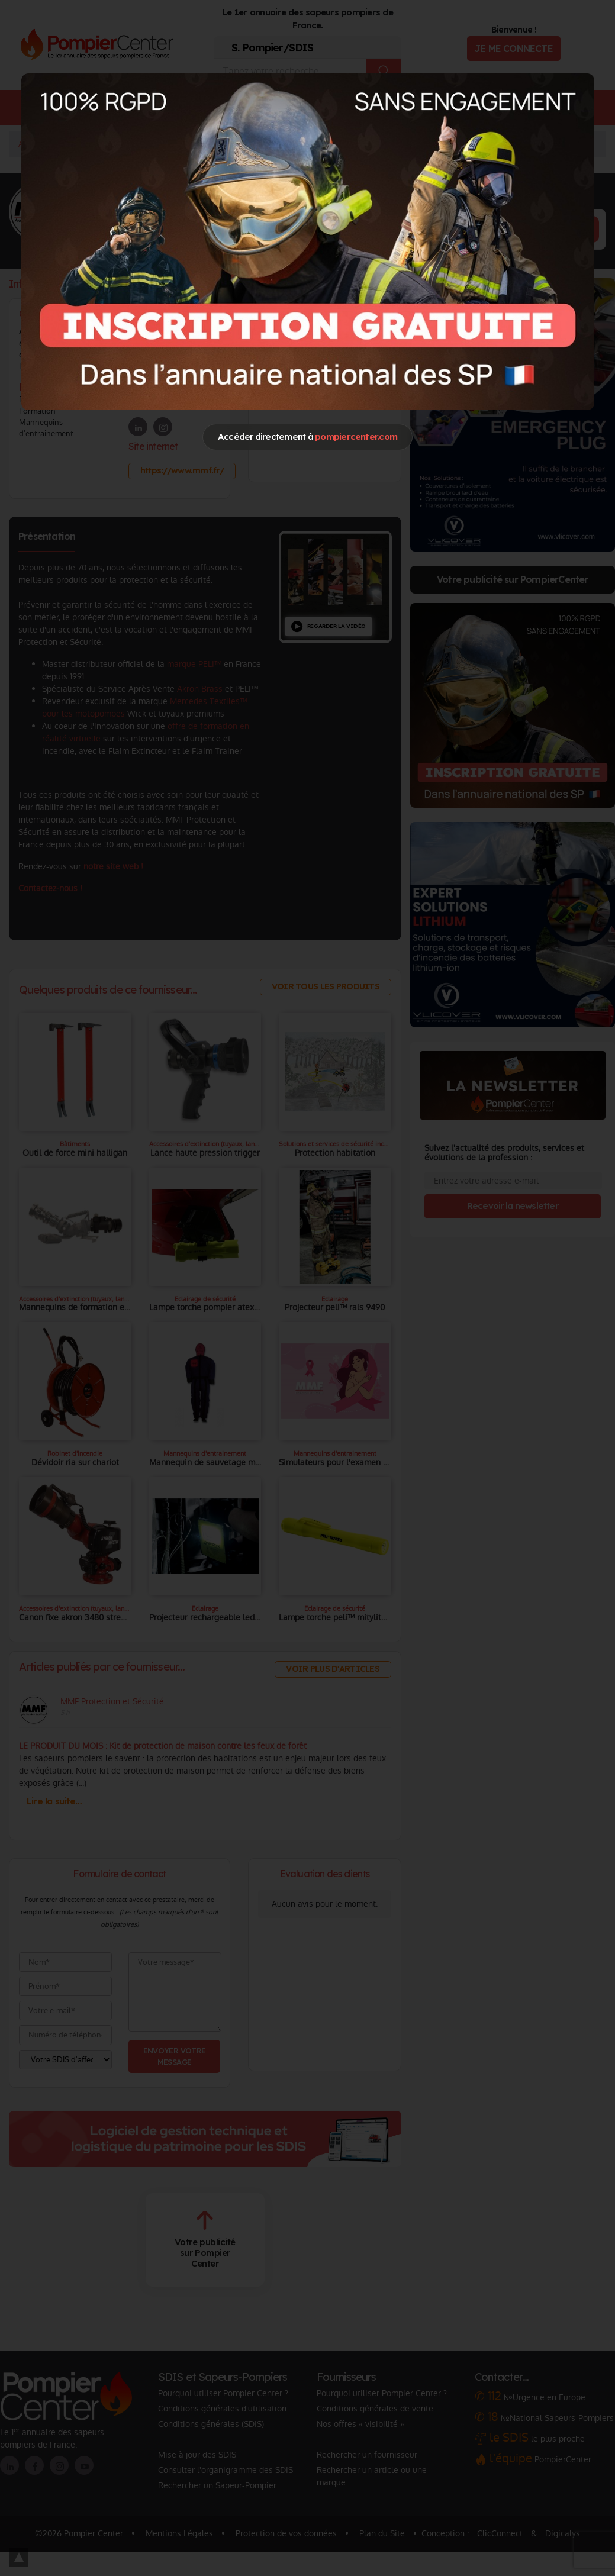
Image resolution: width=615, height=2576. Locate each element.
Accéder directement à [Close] (307, 436)
